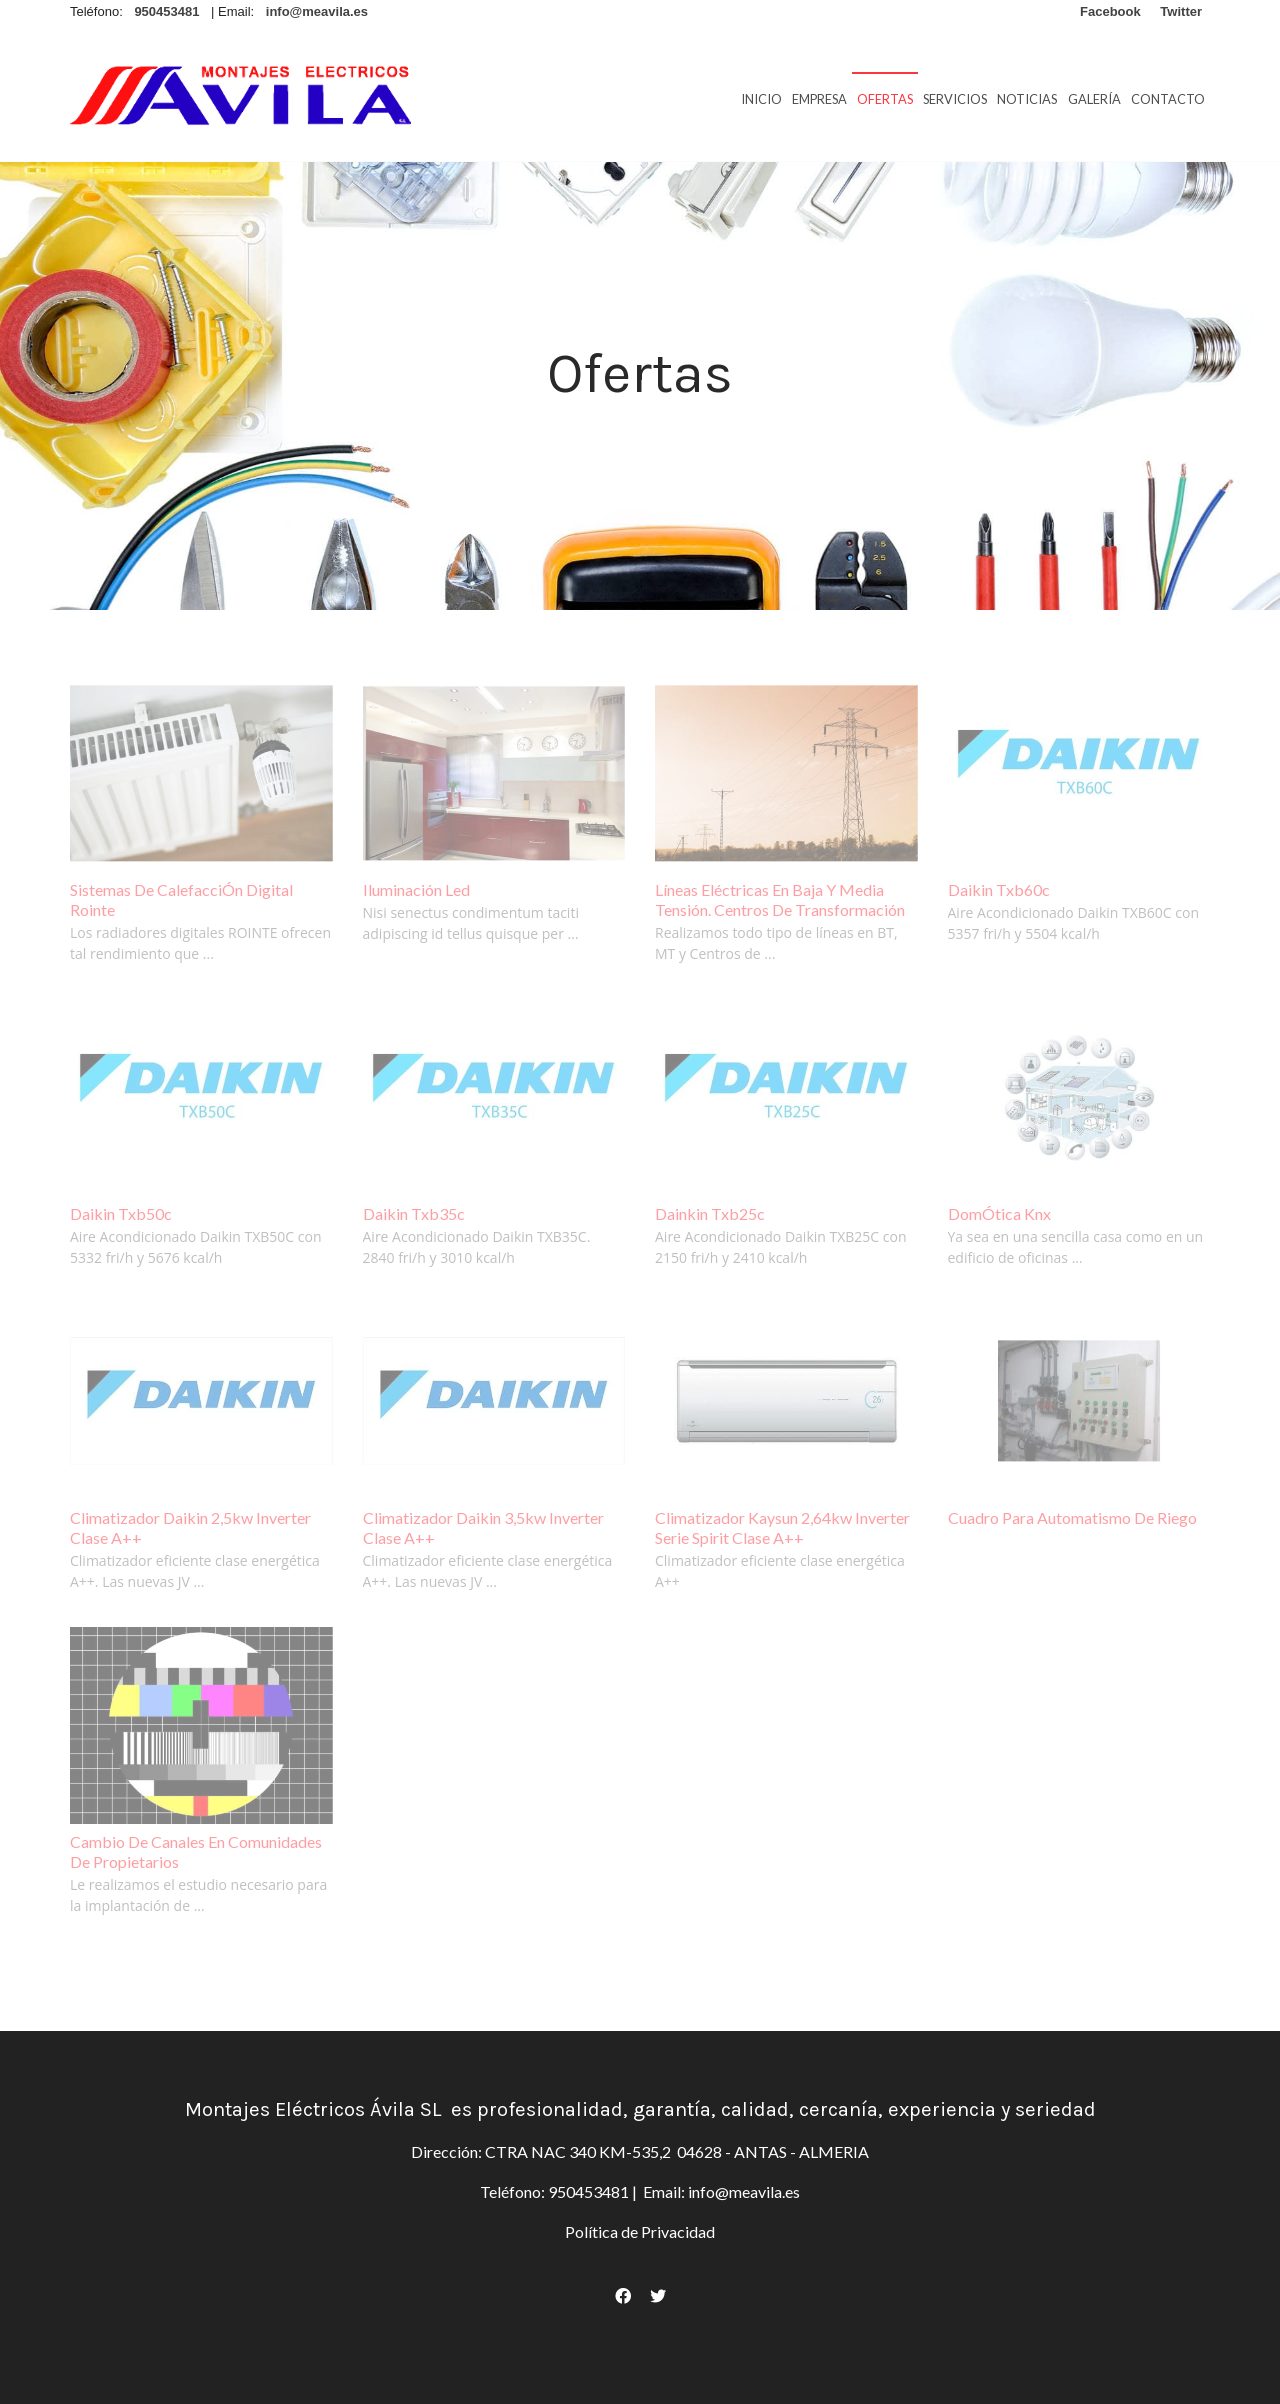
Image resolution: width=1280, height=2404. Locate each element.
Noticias (1027, 99)
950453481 (588, 2191)
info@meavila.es (742, 2191)
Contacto (1168, 99)
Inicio (761, 99)
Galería (1094, 99)
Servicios (955, 99)
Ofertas (885, 99)
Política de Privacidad (640, 2231)
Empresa (819, 99)
